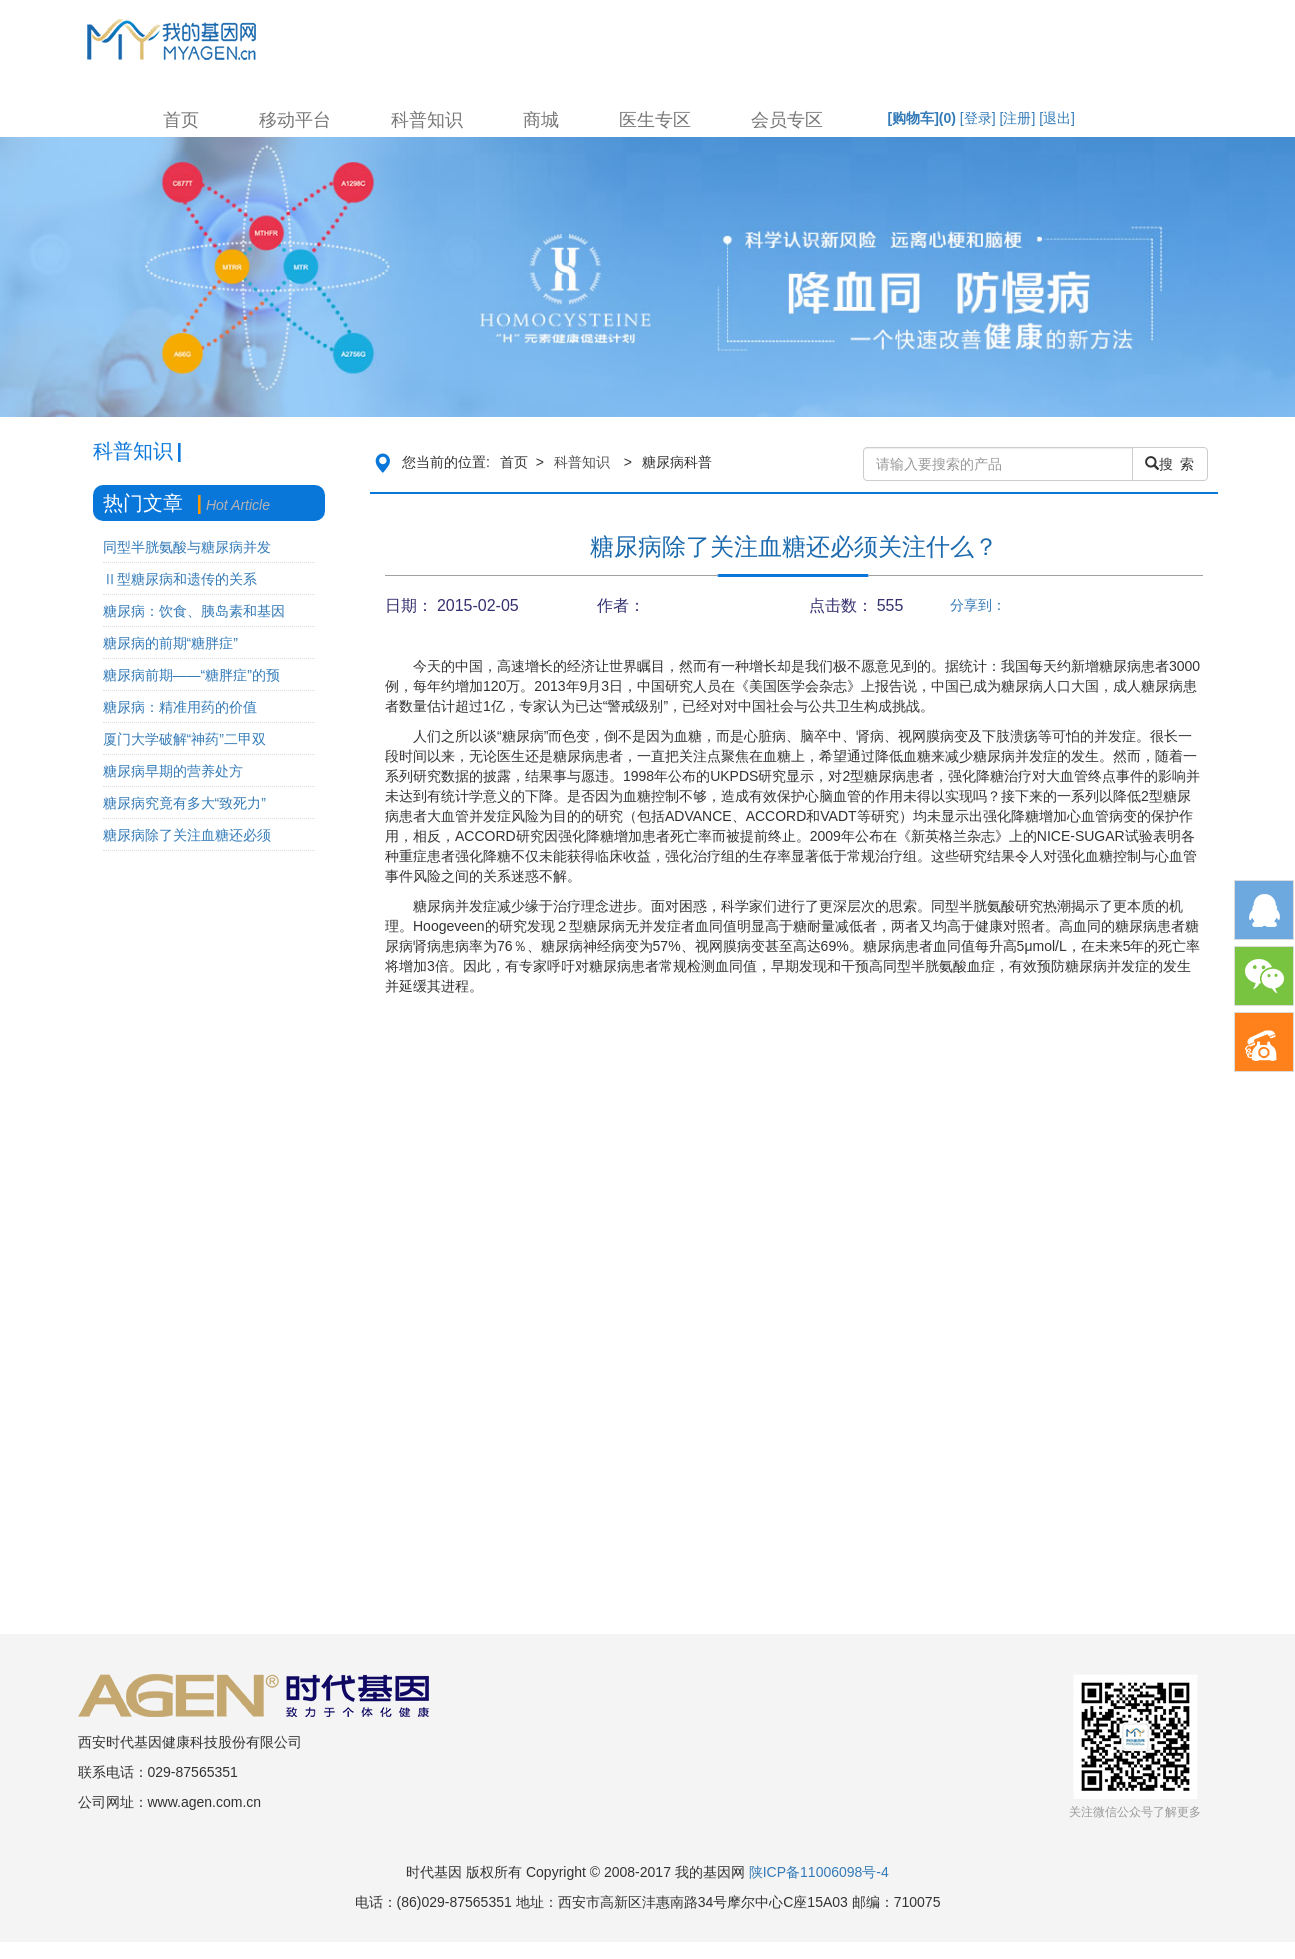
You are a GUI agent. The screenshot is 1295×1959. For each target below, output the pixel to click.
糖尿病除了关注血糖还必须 (187, 835)
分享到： (978, 605)
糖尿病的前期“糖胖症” (170, 643)
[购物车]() (922, 118)
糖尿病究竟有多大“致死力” (184, 803)
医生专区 (655, 120)
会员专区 (787, 120)
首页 (181, 120)
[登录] (978, 118)
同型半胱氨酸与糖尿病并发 (187, 547)
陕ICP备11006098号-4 (819, 1872)
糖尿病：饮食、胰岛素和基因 (194, 611)
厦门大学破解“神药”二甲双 (184, 739)
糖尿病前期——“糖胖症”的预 (191, 675)
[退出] (1057, 118)
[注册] (1018, 118)
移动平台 (295, 120)
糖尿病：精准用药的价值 (180, 707)
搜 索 (1170, 464)
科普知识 (427, 120)
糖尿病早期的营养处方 (173, 771)
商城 (541, 120)
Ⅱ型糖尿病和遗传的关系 (180, 579)
